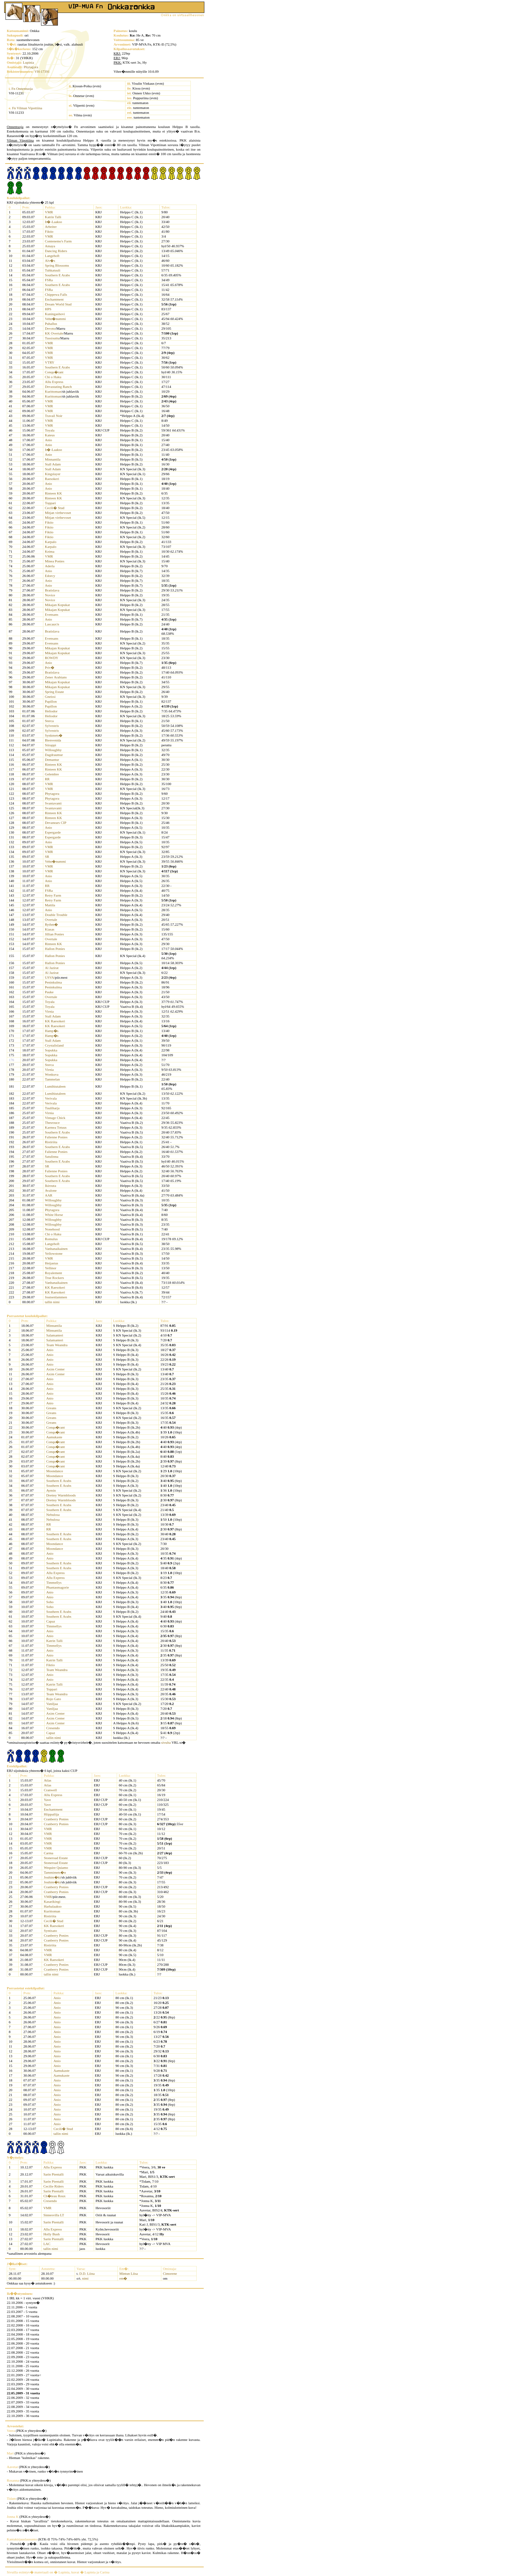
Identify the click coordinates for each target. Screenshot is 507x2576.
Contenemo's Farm (58, 241)
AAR (48, 1195)
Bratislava (52, 590)
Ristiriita (51, 1142)
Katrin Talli (53, 217)
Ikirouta (50, 1185)
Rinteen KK (53, 493)
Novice (50, 595)
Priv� (49, 667)
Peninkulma (53, 982)
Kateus (50, 435)
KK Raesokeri (55, 1021)
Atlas (47, 1780)
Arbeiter (51, 227)
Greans (51, 1408)
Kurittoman (53, 391)
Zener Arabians (56, 677)
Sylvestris (52, 726)
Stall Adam (53, 464)
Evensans (52, 614)
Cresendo (53, 1728)
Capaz (50, 1621)
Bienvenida (53, 740)
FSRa (49, 280)
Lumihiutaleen (55, 1086)
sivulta (166, 1742)
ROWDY (52, 658)
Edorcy (50, 576)
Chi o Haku (53, 377)
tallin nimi (52, 1302)
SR (47, 856)
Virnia (49, 1011)
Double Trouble (56, 915)
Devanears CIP (55, 823)
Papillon (51, 701)
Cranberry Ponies (56, 1819)
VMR (49, 212)
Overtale (51, 919)
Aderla (50, 566)
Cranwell (50, 1790)
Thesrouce (52, 1122)
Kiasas (49, 929)
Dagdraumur (54, 755)
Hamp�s (52, 1031)
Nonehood (52, 1229)
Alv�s (50, 260)
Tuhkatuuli (52, 270)
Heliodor (51, 711)
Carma (48, 1853)
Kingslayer (52, 474)
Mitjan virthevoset (58, 513)
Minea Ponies (54, 561)
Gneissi (50, 696)
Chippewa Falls (56, 294)
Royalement (53, 1273)
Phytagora (31, 67)
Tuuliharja (52, 1108)
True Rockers (54, 1278)
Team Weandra (57, 1345)
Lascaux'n (52, 624)
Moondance (54, 1471)
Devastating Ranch (58, 387)
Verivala (51, 1098)
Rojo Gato (53, 1699)
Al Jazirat (52, 968)
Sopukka (51, 1050)
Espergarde (53, 832)
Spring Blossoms (57, 265)
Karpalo (50, 542)
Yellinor (51, 1268)
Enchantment (54, 299)
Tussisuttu (52, 338)
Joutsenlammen (56, 1297)
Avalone (51, 1190)
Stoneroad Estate (56, 1858)
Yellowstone (54, 1253)
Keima (49, 551)
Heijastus (51, 1263)
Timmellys (53, 1582)
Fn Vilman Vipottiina (27, 108)
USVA (49, 977)
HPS (48, 309)
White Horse (54, 1215)
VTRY (49, 362)
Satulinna (52, 1156)
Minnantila (52, 459)
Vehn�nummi (55, 319)
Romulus (51, 1239)
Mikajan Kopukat (57, 605)
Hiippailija (51, 1814)
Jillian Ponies (54, 934)
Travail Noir (53, 416)
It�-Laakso (53, 222)
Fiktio (49, 231)
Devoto (50, 328)
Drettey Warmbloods (61, 1495)
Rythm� (51, 924)
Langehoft (52, 256)
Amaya (50, 246)
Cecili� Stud (54, 508)
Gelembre (52, 774)
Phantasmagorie (57, 1587)
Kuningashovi (55, 314)
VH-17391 (41, 71)
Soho (50, 1602)
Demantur (52, 759)
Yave (47, 1800)
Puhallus (51, 323)
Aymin (51, 1490)
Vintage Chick (55, 1118)
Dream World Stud (58, 304)
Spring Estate (54, 692)
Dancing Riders (56, 251)
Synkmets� (53, 735)
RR (47, 779)
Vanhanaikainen (56, 1249)
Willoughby (53, 750)
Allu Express (54, 382)
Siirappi (50, 745)
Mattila (50, 905)
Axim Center (55, 1369)
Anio (48, 440)
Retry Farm (53, 895)
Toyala (50, 430)
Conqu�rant (54, 372)
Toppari (50, 503)
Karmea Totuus (56, 1127)
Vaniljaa (52, 1704)
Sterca (49, 721)
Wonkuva (52, 1074)
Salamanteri (54, 1335)
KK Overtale (54, 333)
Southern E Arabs (57, 275)
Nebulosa (53, 1515)
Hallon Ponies (55, 949)
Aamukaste (54, 1437)
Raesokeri (52, 479)
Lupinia (28, 62)
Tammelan (52, 1079)
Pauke (49, 992)
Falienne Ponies (56, 1137)
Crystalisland (54, 1045)
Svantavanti (53, 803)
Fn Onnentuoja (22, 88)
